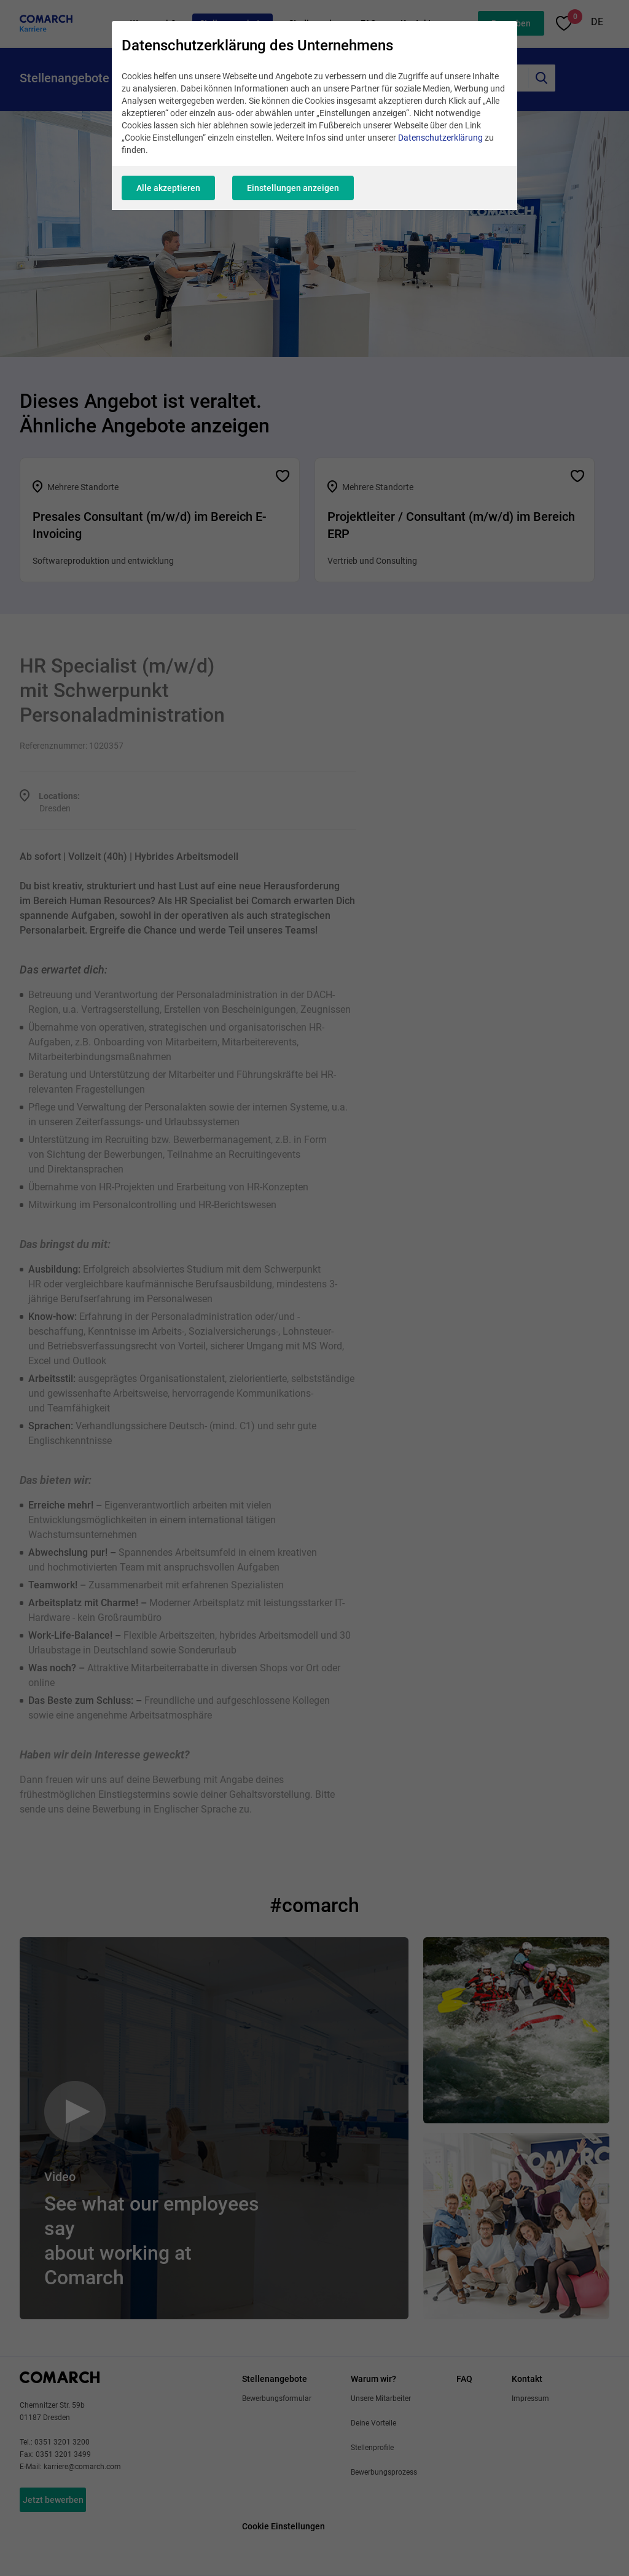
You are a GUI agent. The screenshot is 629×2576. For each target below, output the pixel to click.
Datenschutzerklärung (440, 137)
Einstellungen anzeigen (293, 188)
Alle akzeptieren (168, 188)
